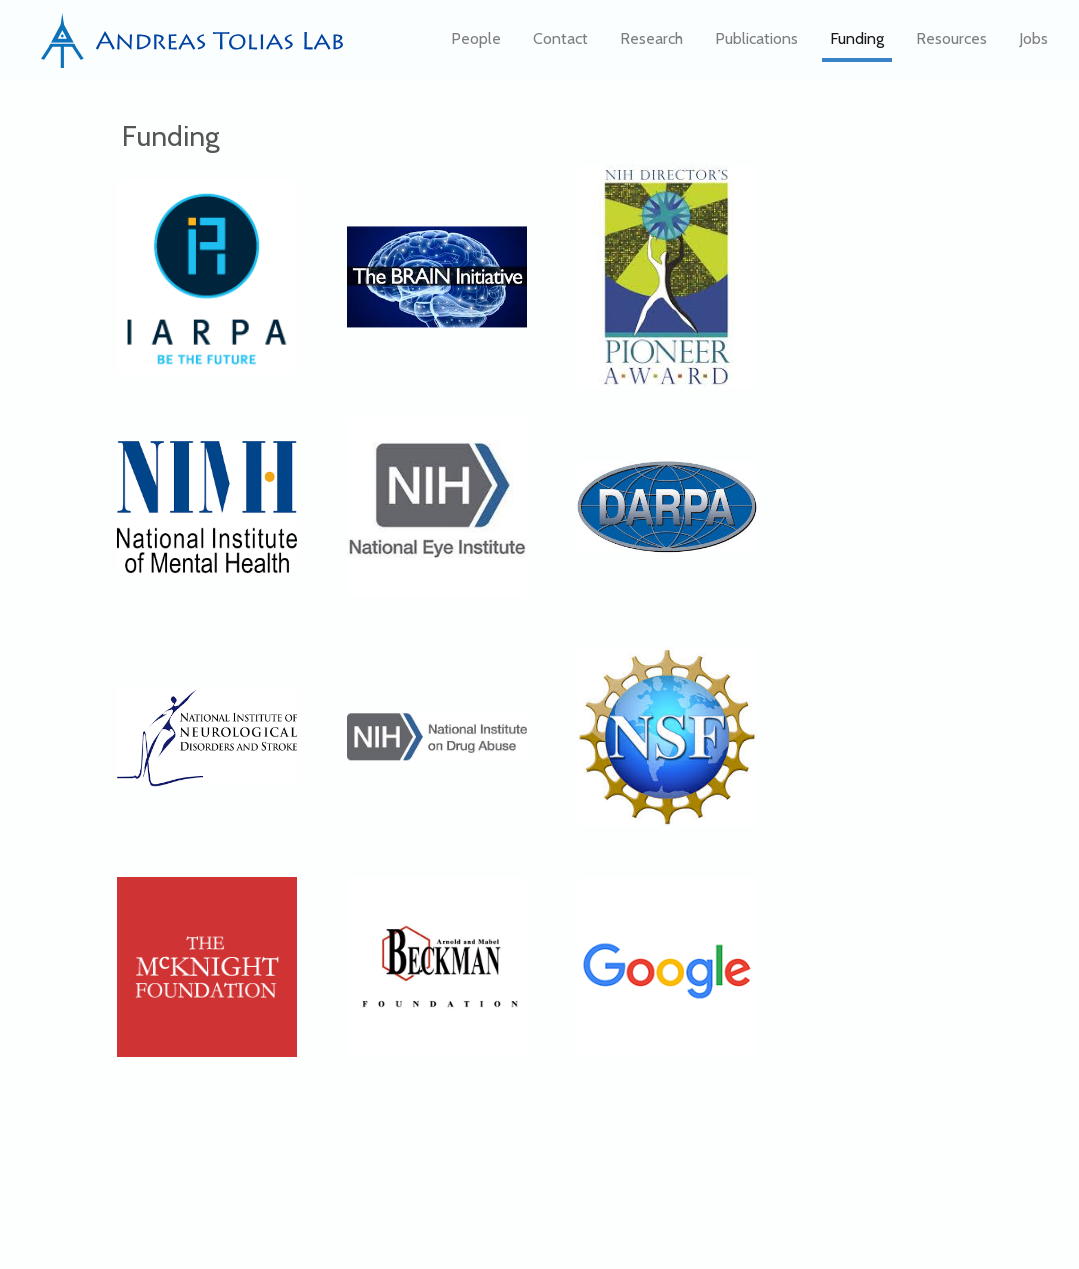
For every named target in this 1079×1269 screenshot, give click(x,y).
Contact (560, 45)
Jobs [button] (1033, 45)
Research (651, 45)
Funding (857, 45)
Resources (951, 45)
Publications (756, 45)
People (476, 45)
